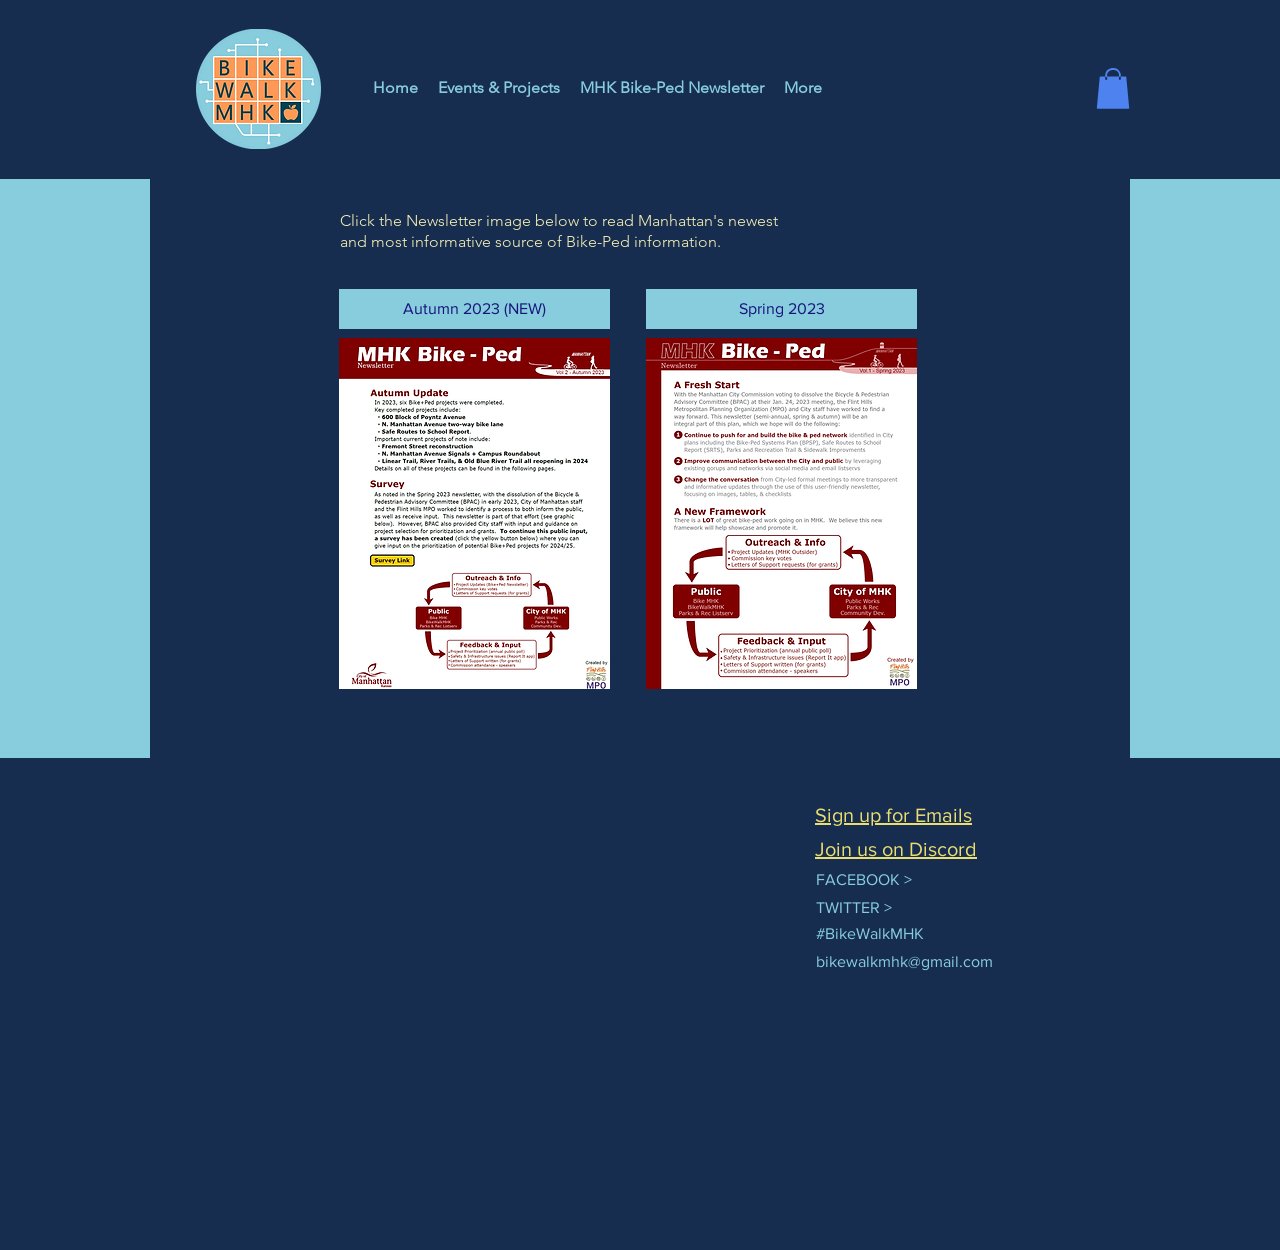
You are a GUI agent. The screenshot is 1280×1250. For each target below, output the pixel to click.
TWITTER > (854, 907)
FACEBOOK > (864, 879)
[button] (1113, 88)
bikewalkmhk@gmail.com (904, 961)
